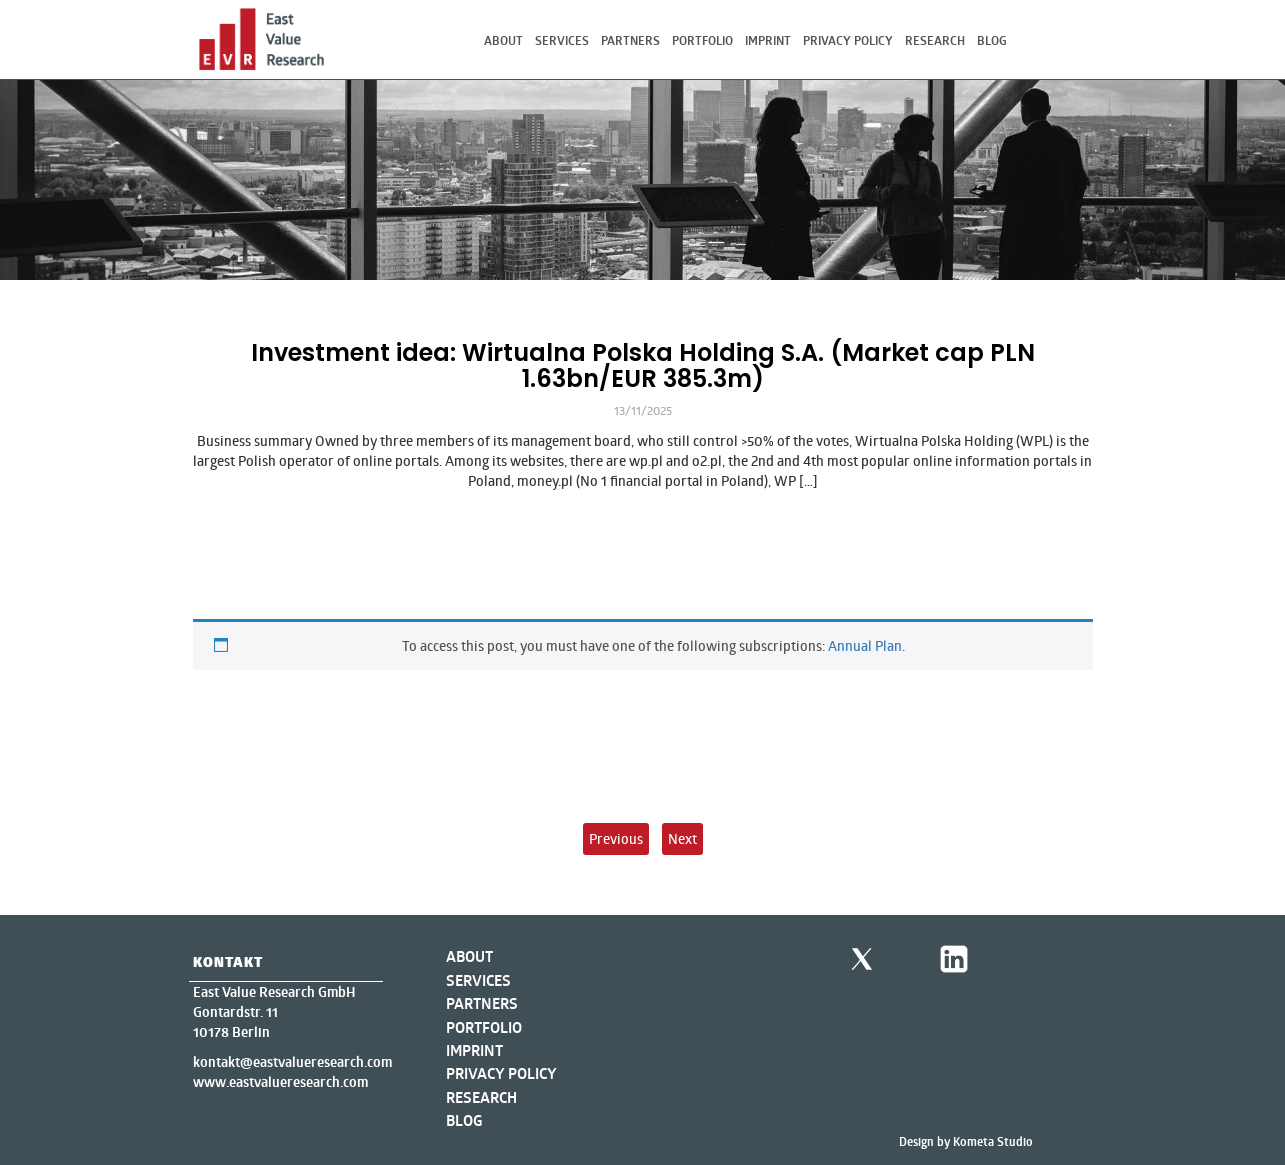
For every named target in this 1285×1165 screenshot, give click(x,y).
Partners (630, 40)
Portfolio (702, 40)
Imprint (768, 40)
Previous (616, 838)
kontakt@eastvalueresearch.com (292, 1062)
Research (935, 40)
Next (682, 838)
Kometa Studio (993, 1141)
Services (562, 40)
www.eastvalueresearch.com (280, 1082)
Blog (992, 40)
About (503, 40)
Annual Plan (865, 645)
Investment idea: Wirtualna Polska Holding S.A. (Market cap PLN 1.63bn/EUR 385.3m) (643, 365)
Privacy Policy (848, 40)
